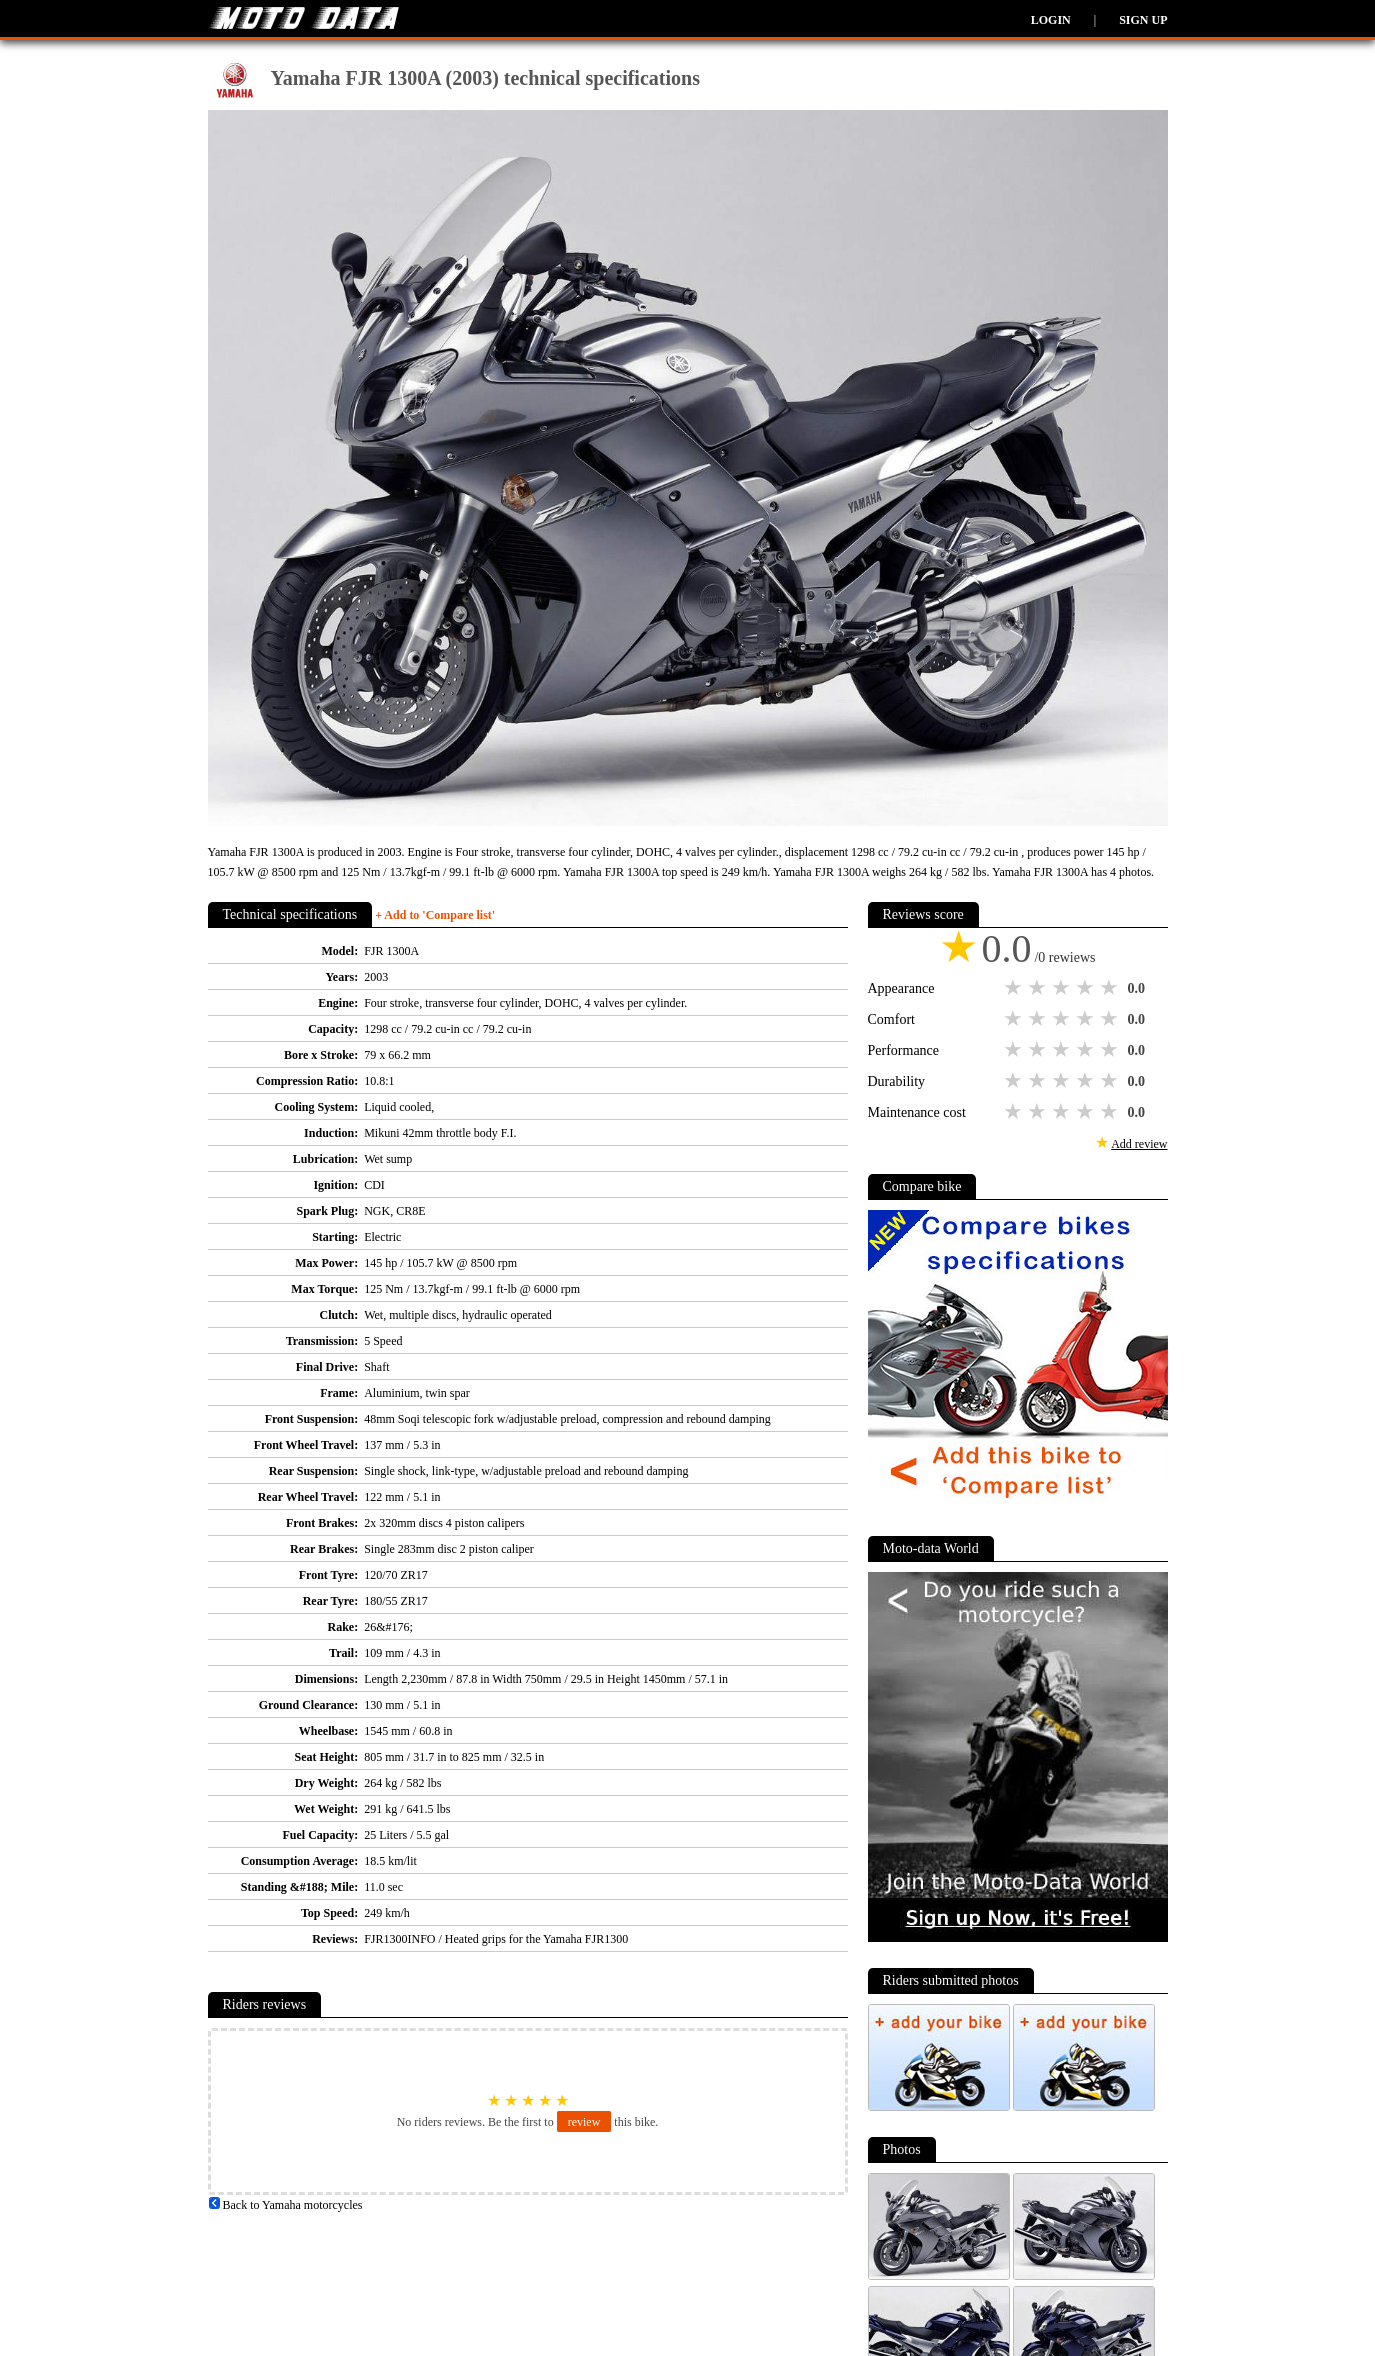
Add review (1139, 1144)
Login (1051, 20)
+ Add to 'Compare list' (435, 915)
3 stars (1063, 988)
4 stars (1087, 988)
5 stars (1111, 988)
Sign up (1143, 20)
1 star (1015, 988)
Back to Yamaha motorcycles (285, 2205)
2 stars (1039, 988)
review (584, 2122)
